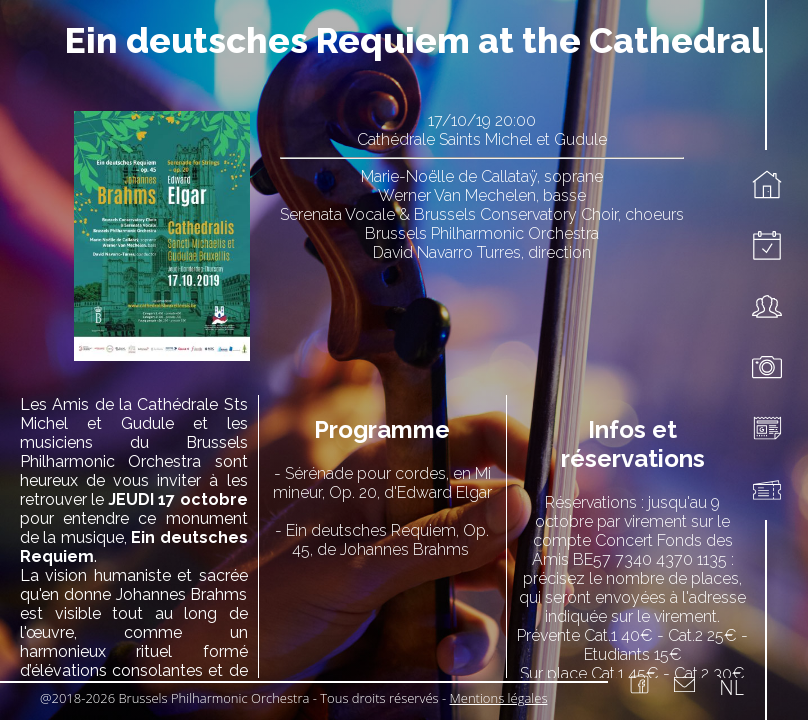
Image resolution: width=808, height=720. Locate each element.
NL (731, 687)
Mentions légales (499, 698)
